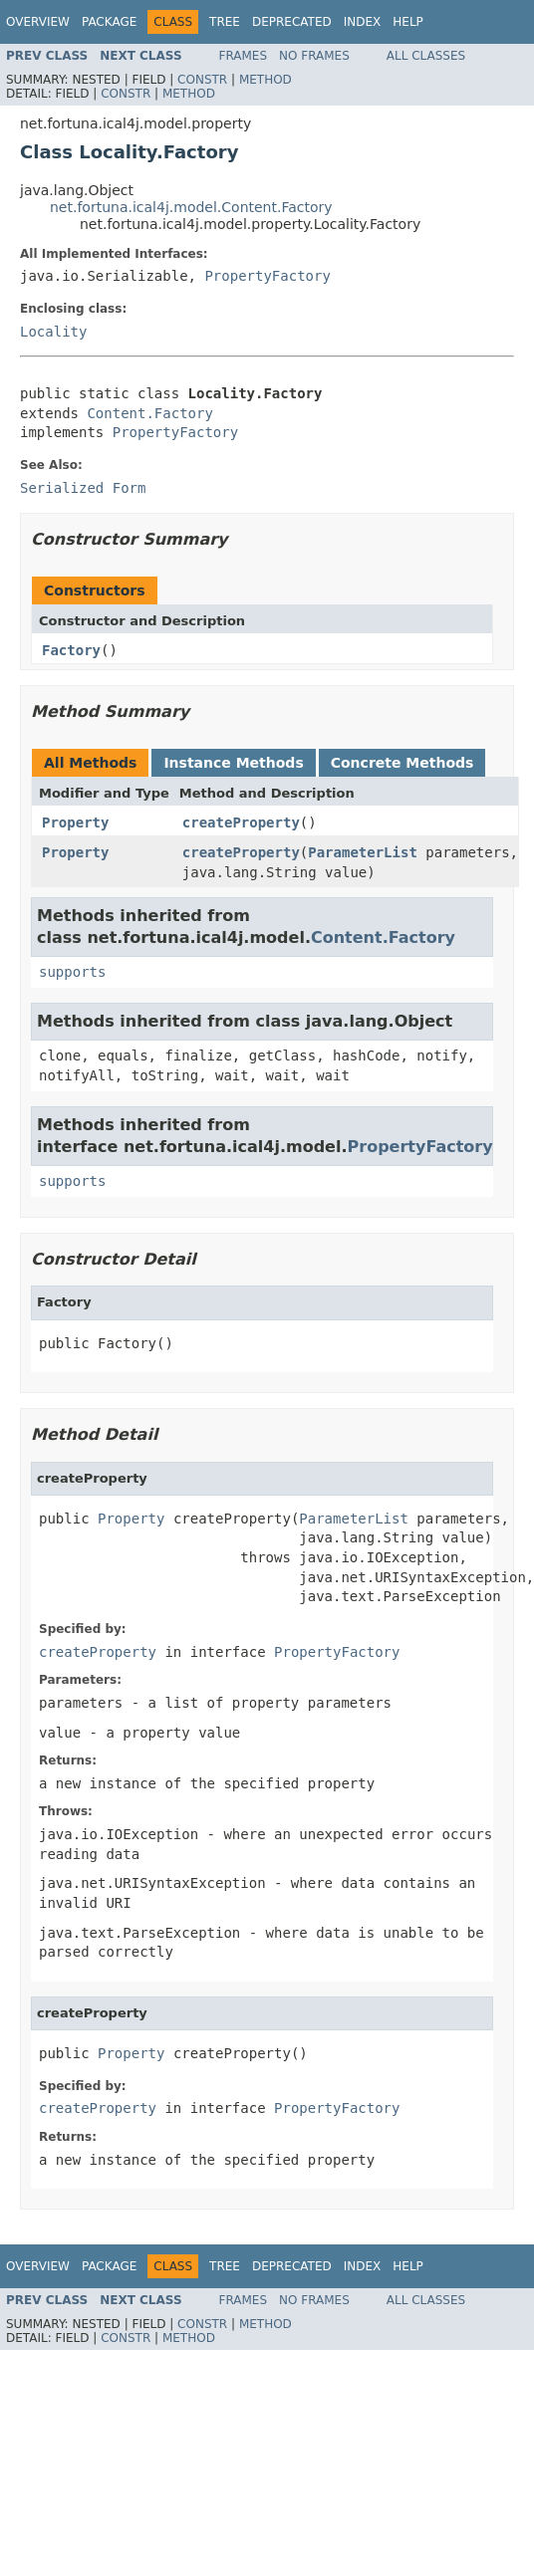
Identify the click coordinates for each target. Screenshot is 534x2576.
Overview (38, 22)
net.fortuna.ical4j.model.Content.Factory (191, 207)
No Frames (314, 56)
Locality (53, 332)
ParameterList (362, 852)
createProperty (241, 822)
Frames (243, 56)
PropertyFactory (267, 276)
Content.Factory (149, 413)
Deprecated (292, 22)
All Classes (426, 56)
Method (265, 80)
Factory (71, 650)
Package (109, 22)
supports (72, 972)
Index (363, 22)
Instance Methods (233, 763)
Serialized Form (82, 488)
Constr (202, 80)
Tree (224, 22)
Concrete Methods (402, 763)
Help (408, 22)
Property (75, 822)
